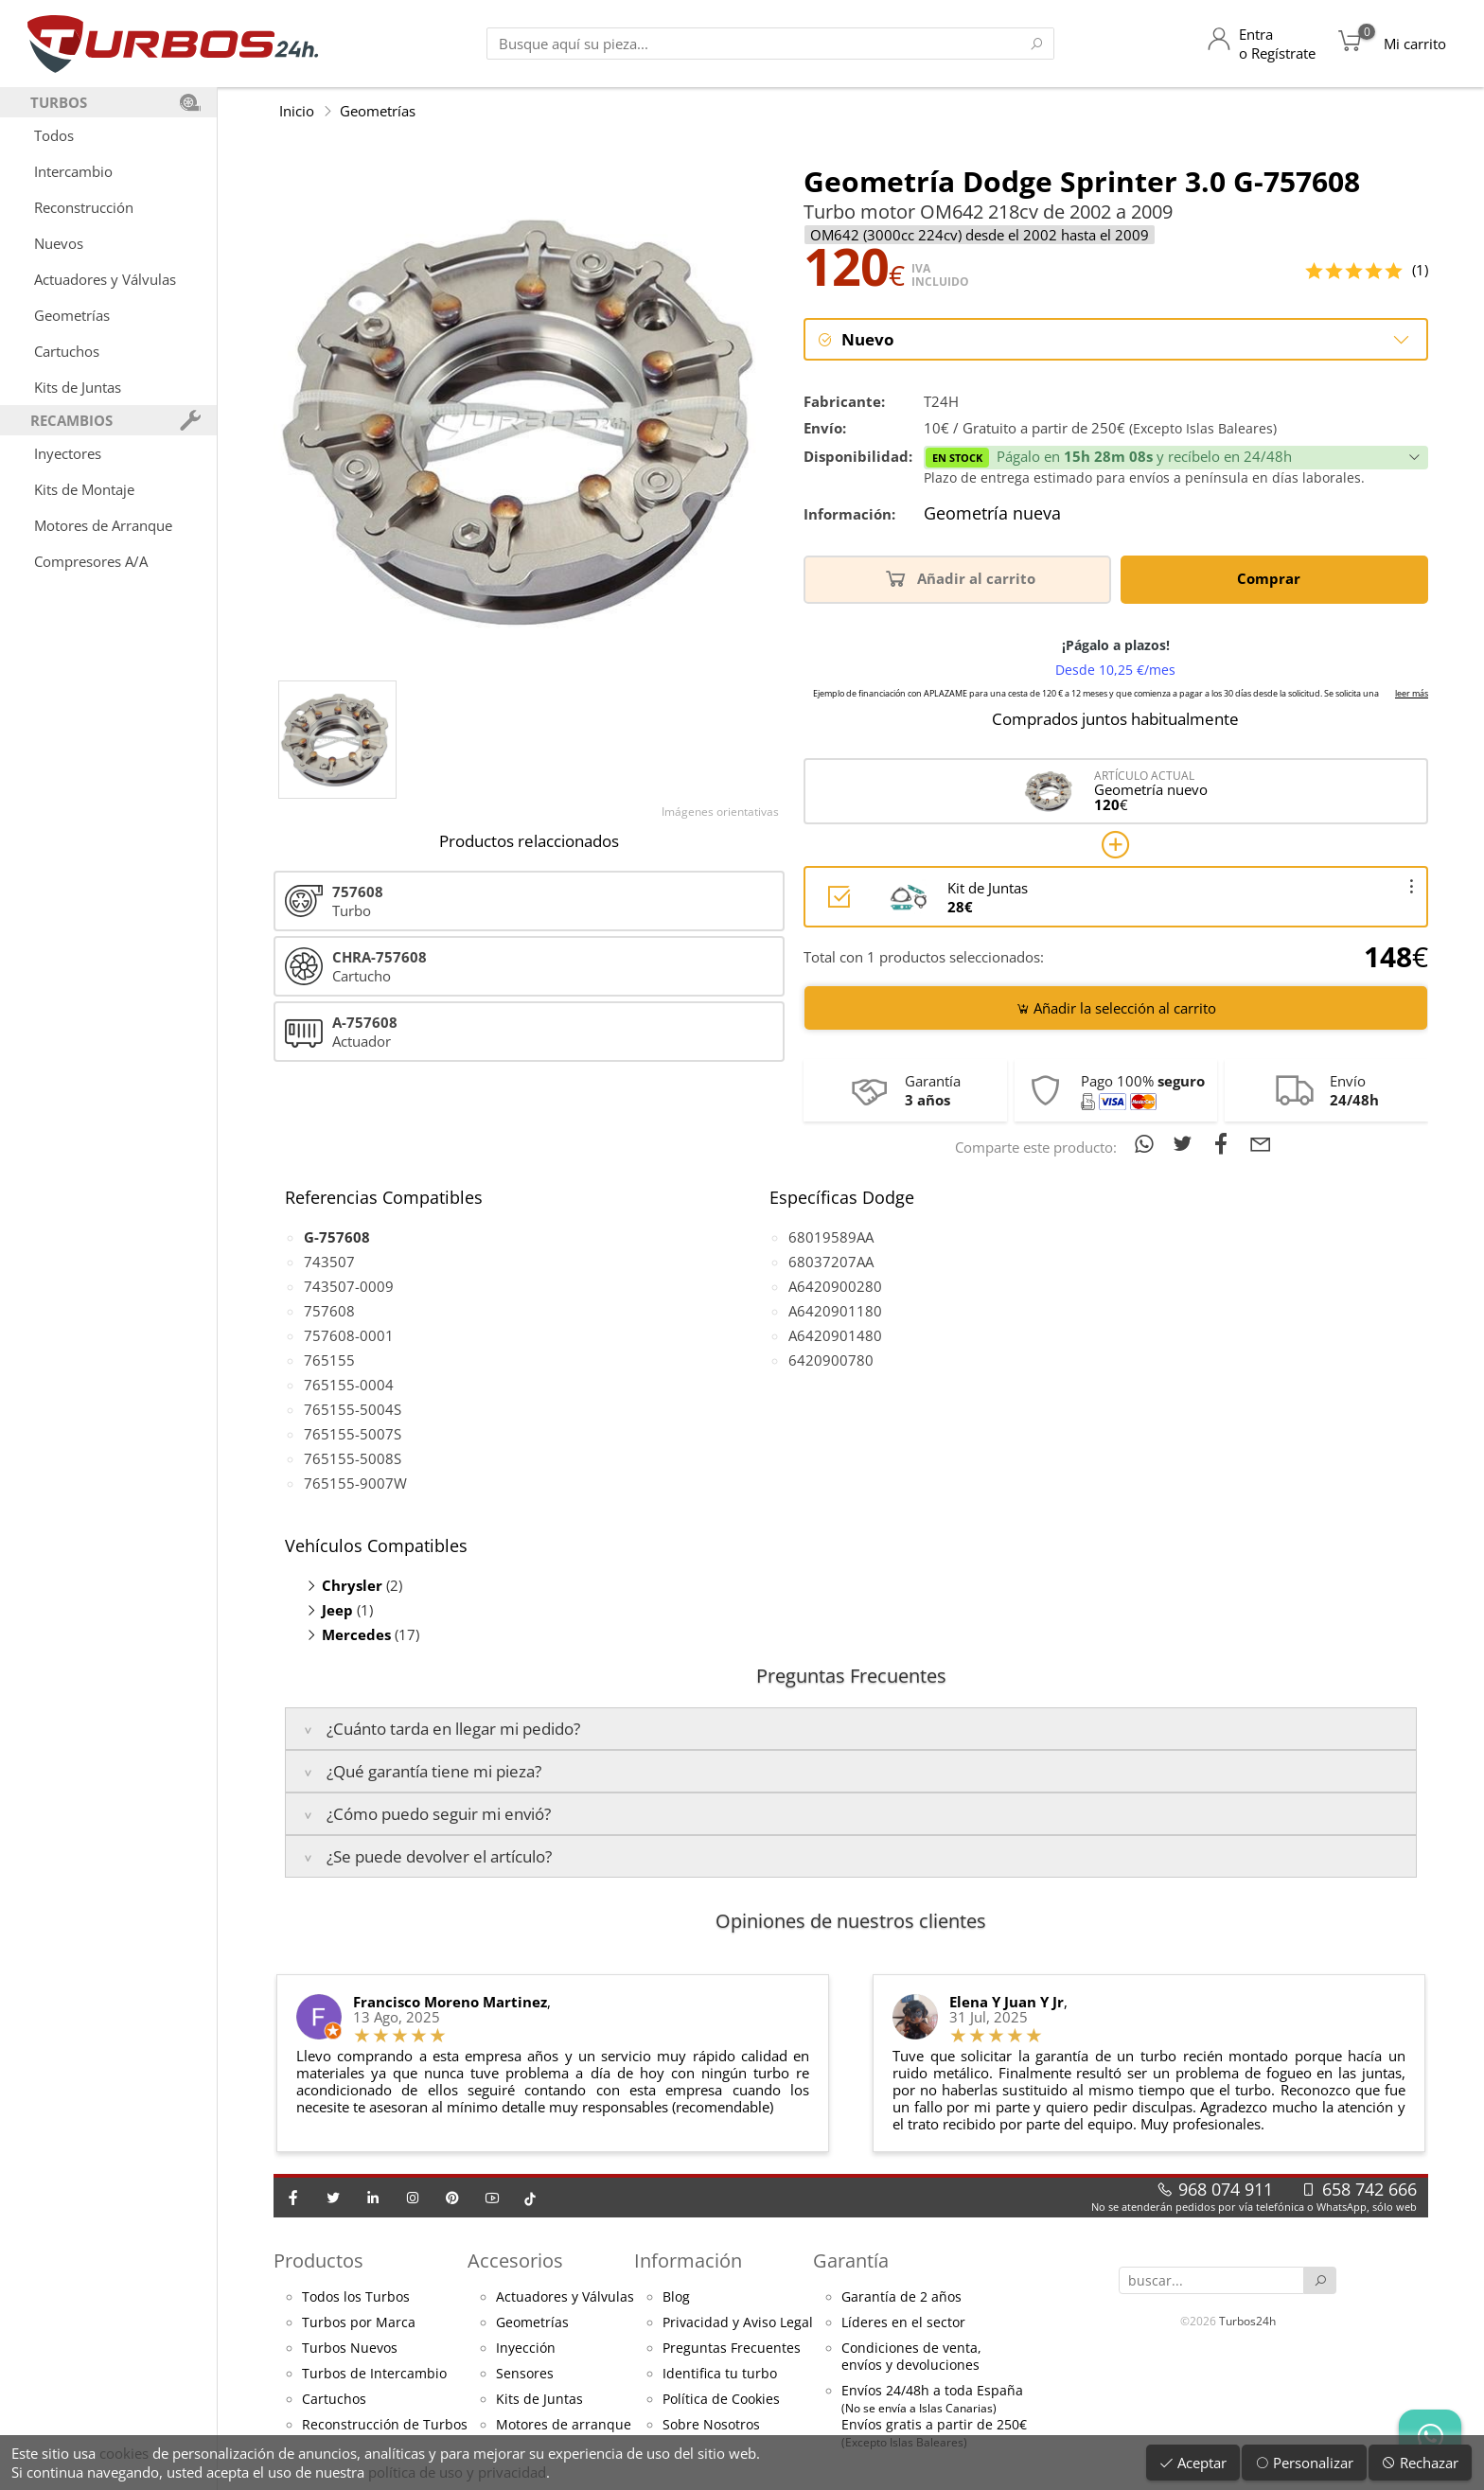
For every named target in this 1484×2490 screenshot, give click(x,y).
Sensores (525, 2374)
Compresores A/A (91, 561)
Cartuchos (66, 351)
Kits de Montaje (84, 489)
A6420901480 (835, 1335)
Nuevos (58, 243)
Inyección (526, 2349)
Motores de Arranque (103, 525)
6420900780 (831, 1360)
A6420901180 (835, 1310)
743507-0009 (349, 1286)
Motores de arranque (563, 2425)
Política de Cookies (721, 2400)
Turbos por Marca (358, 2323)
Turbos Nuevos (350, 2349)
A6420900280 (835, 1286)
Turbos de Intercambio (374, 2374)
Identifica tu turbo (719, 2374)
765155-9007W (355, 1483)
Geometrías (72, 315)
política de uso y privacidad (457, 2472)
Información (688, 2261)
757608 (329, 1310)
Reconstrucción (83, 207)
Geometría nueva (992, 514)
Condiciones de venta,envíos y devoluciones (911, 2357)
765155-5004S (352, 1409)
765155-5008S (352, 1458)
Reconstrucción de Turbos (385, 2425)
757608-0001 (349, 1335)
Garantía (851, 2261)
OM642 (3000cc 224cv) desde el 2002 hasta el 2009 (979, 234)
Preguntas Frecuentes (731, 2349)
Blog (676, 2297)
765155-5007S (352, 1433)
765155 (329, 1360)
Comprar (1272, 579)
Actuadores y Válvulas (105, 279)
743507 (329, 1261)
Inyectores (67, 453)
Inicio (296, 110)
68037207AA (831, 1261)
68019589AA (831, 1236)
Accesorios (515, 2261)
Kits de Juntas (77, 387)
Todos (54, 135)
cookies (124, 2453)
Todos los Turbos (356, 2297)
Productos (318, 2261)
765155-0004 (349, 1384)
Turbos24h (1247, 2321)
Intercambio (73, 171)
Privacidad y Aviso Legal (737, 2323)
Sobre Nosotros (711, 2425)
